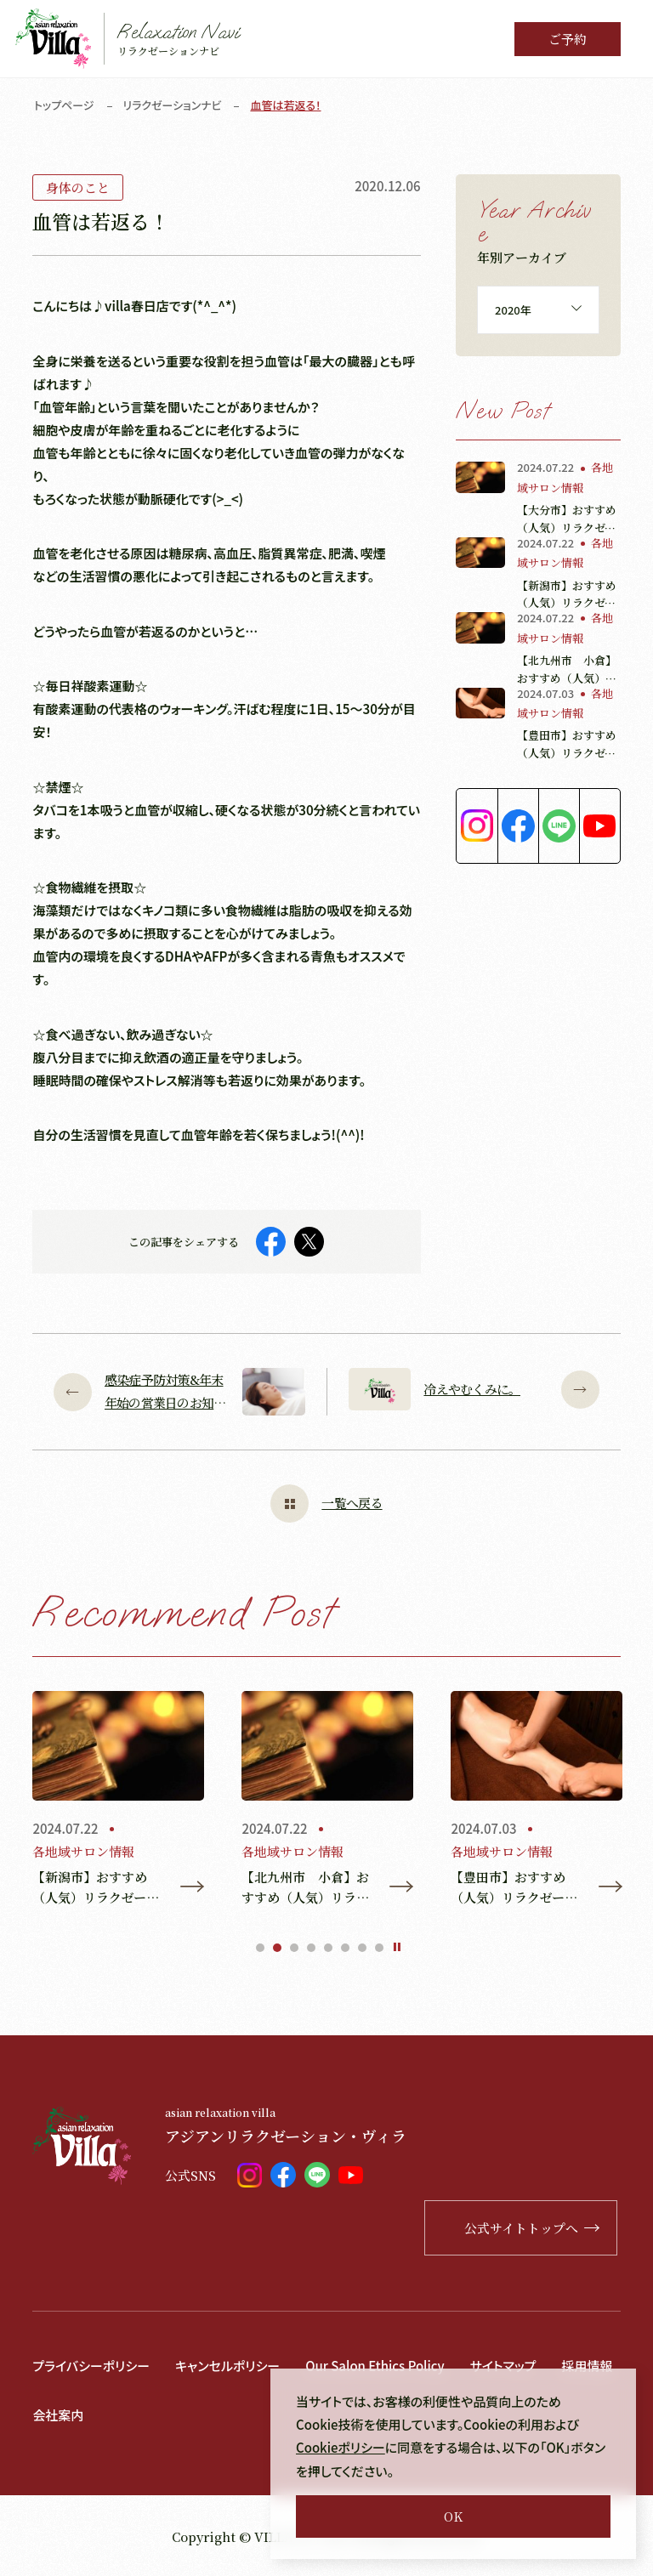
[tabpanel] (118, 1800)
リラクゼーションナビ (172, 105)
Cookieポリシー (340, 2448)
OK (453, 2516)
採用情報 (588, 2366)
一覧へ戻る (326, 1503)
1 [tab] (260, 1947)
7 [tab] (362, 1947)
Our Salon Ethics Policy (376, 2366)
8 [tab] (379, 1947)
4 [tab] (311, 1947)
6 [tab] (345, 1947)
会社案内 (57, 2414)
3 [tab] (294, 1947)
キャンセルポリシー (227, 2366)
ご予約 (567, 39)
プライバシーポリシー (91, 2366)
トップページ (64, 105)
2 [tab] (277, 1947)
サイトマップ (504, 2366)
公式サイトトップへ (533, 2228)
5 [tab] (328, 1947)
